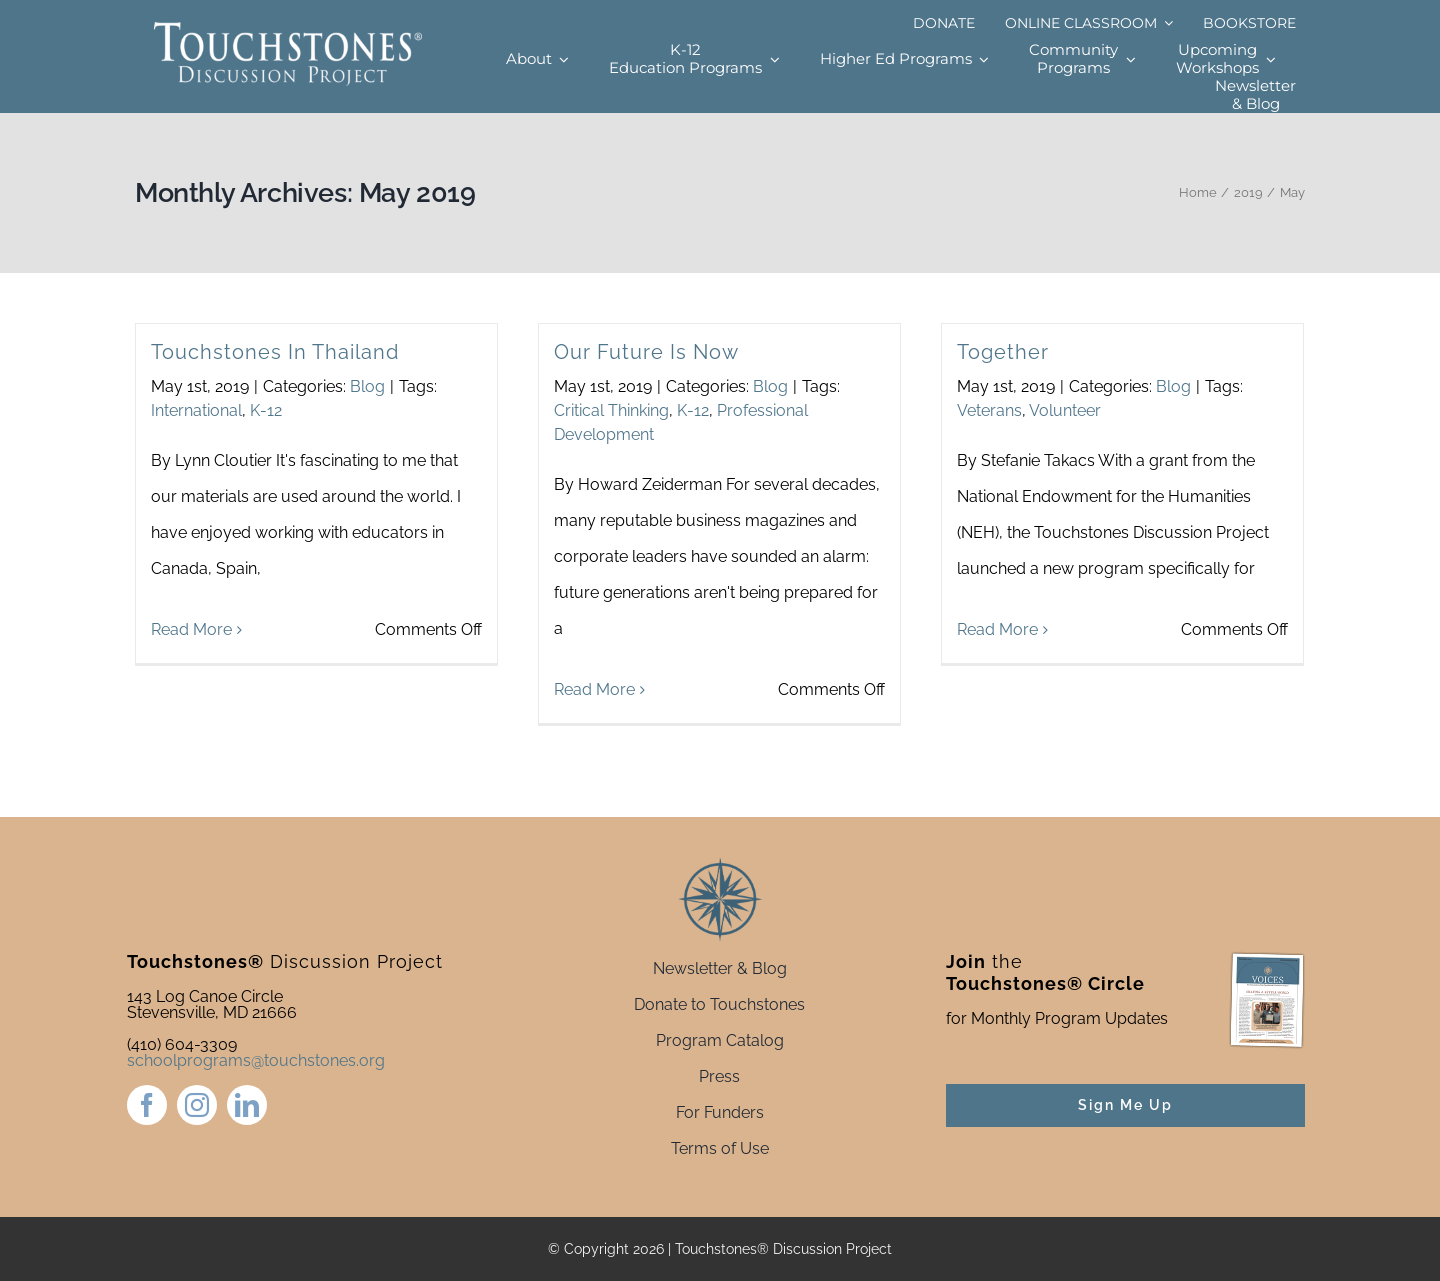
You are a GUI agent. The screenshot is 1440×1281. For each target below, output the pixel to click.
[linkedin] (247, 1105)
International (196, 410)
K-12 (266, 410)
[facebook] (147, 1105)
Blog (367, 386)
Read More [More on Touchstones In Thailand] (191, 689)
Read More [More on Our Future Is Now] (594, 689)
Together (1003, 352)
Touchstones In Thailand (275, 352)
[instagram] (197, 1105)
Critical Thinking (611, 410)
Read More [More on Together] (997, 689)
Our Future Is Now (646, 352)
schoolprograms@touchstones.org (256, 1060)
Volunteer (1065, 410)
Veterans (989, 410)
